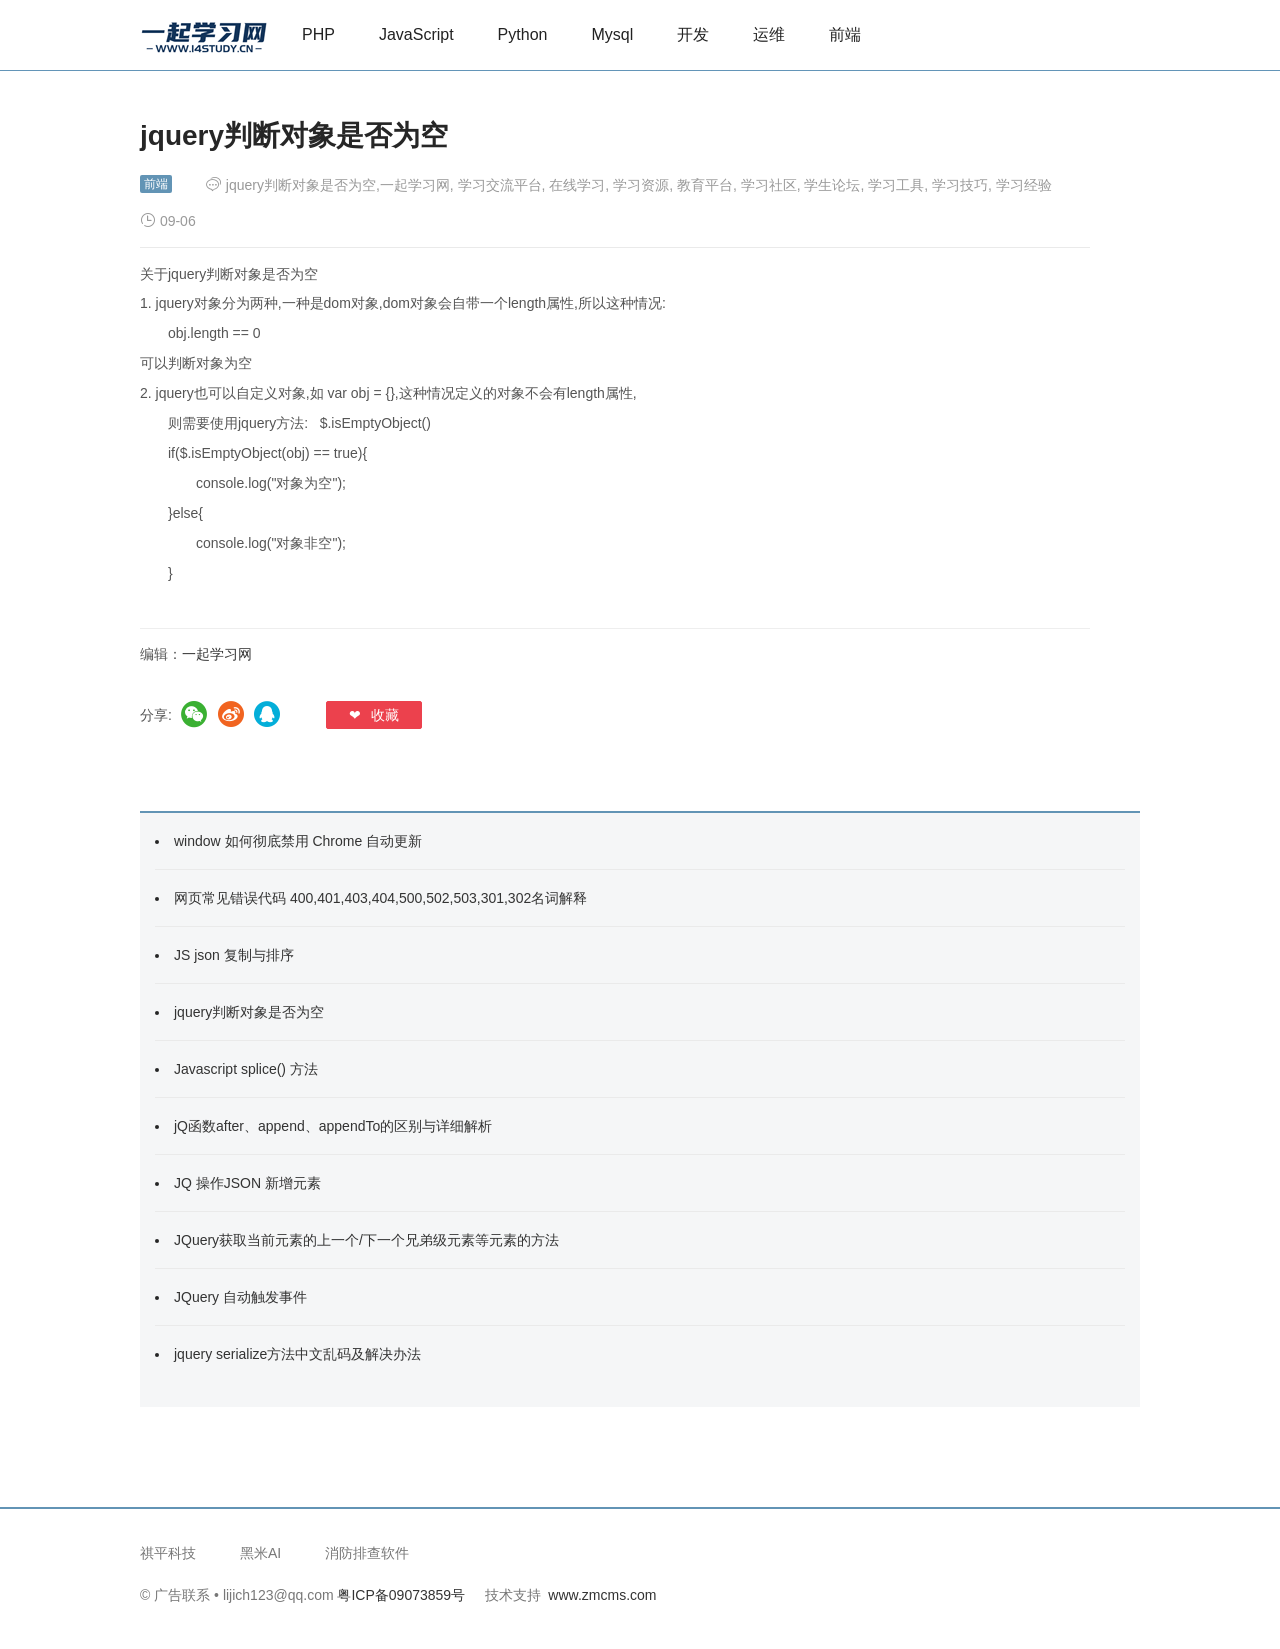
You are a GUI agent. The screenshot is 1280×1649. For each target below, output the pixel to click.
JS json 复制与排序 (234, 955)
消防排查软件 (367, 1553)
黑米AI (260, 1553)
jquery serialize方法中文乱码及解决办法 (297, 1354)
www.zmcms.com (602, 1595)
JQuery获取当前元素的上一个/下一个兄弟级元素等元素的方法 (366, 1240)
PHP (318, 34)
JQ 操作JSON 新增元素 (247, 1183)
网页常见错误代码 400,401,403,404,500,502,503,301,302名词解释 (380, 898)
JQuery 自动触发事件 (240, 1297)
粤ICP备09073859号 (401, 1595)
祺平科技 (168, 1553)
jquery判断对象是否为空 (249, 1012)
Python (523, 34)
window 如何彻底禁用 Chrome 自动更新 (298, 841)
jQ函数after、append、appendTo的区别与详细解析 (333, 1126)
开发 (693, 34)
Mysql (612, 34)
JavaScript (416, 34)
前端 (845, 34)
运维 (769, 34)
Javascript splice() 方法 (246, 1069)
